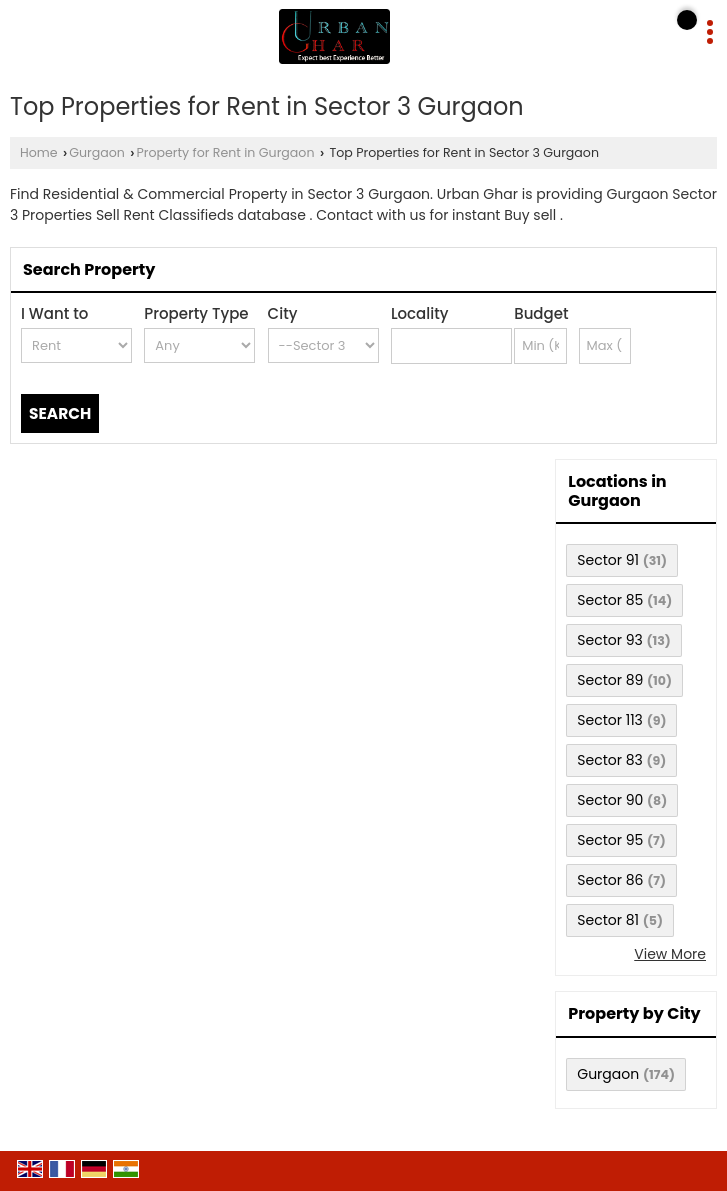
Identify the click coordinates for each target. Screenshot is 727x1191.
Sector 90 (610, 800)
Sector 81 (608, 920)
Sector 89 (610, 680)
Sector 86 (610, 880)
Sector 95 (610, 840)
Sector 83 (610, 760)
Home (39, 152)
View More (670, 954)
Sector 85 (610, 600)
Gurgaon (97, 152)
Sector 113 (610, 720)
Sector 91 (608, 560)
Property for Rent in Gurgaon (225, 152)
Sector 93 (609, 640)
